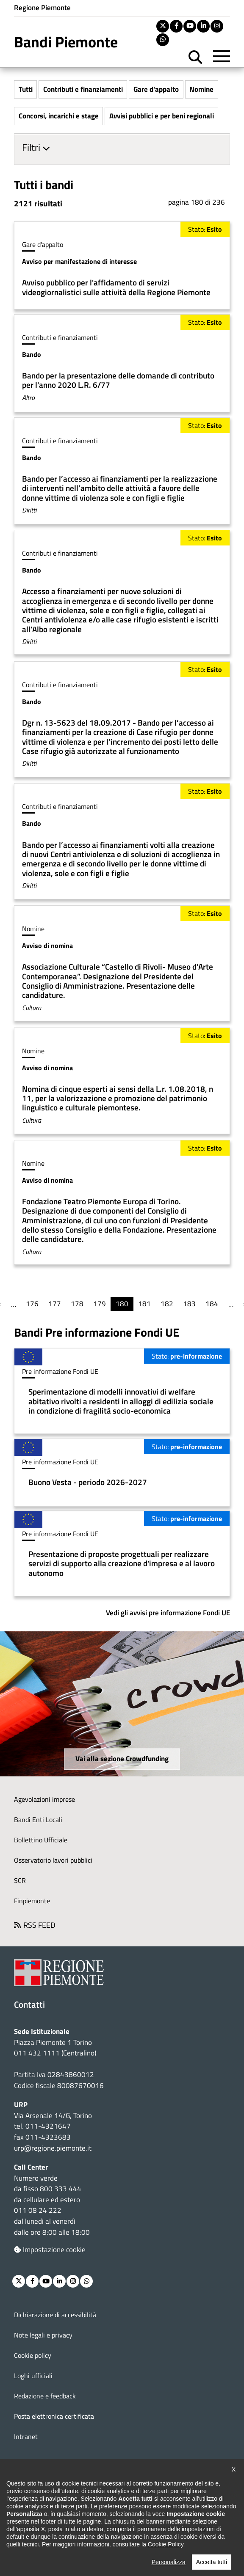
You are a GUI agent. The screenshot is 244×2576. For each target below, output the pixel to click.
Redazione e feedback (45, 2396)
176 (32, 1303)
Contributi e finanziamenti (83, 89)
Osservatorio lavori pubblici (53, 1860)
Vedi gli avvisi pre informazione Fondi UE (168, 1613)
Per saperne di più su (122, 266)
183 (189, 1303)
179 (99, 1303)
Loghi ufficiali (33, 2376)
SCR (20, 1881)
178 (77, 1303)
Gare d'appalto (156, 89)
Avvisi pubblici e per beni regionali (161, 115)
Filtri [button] (32, 147)
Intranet (26, 2437)
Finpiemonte (32, 1901)
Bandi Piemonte (66, 42)
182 (167, 1303)
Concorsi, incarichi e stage (59, 115)
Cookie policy (32, 2356)
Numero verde (36, 2178)
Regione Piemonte (42, 7)
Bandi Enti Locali (38, 1820)
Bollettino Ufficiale (40, 1840)
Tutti (26, 89)
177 (54, 1303)
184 (211, 1303)
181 (144, 1303)
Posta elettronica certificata (54, 2417)
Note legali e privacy (43, 2335)
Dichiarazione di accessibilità (55, 2315)
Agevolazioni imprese (44, 1800)
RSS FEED (39, 1925)
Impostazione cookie (50, 2249)
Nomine (201, 89)
